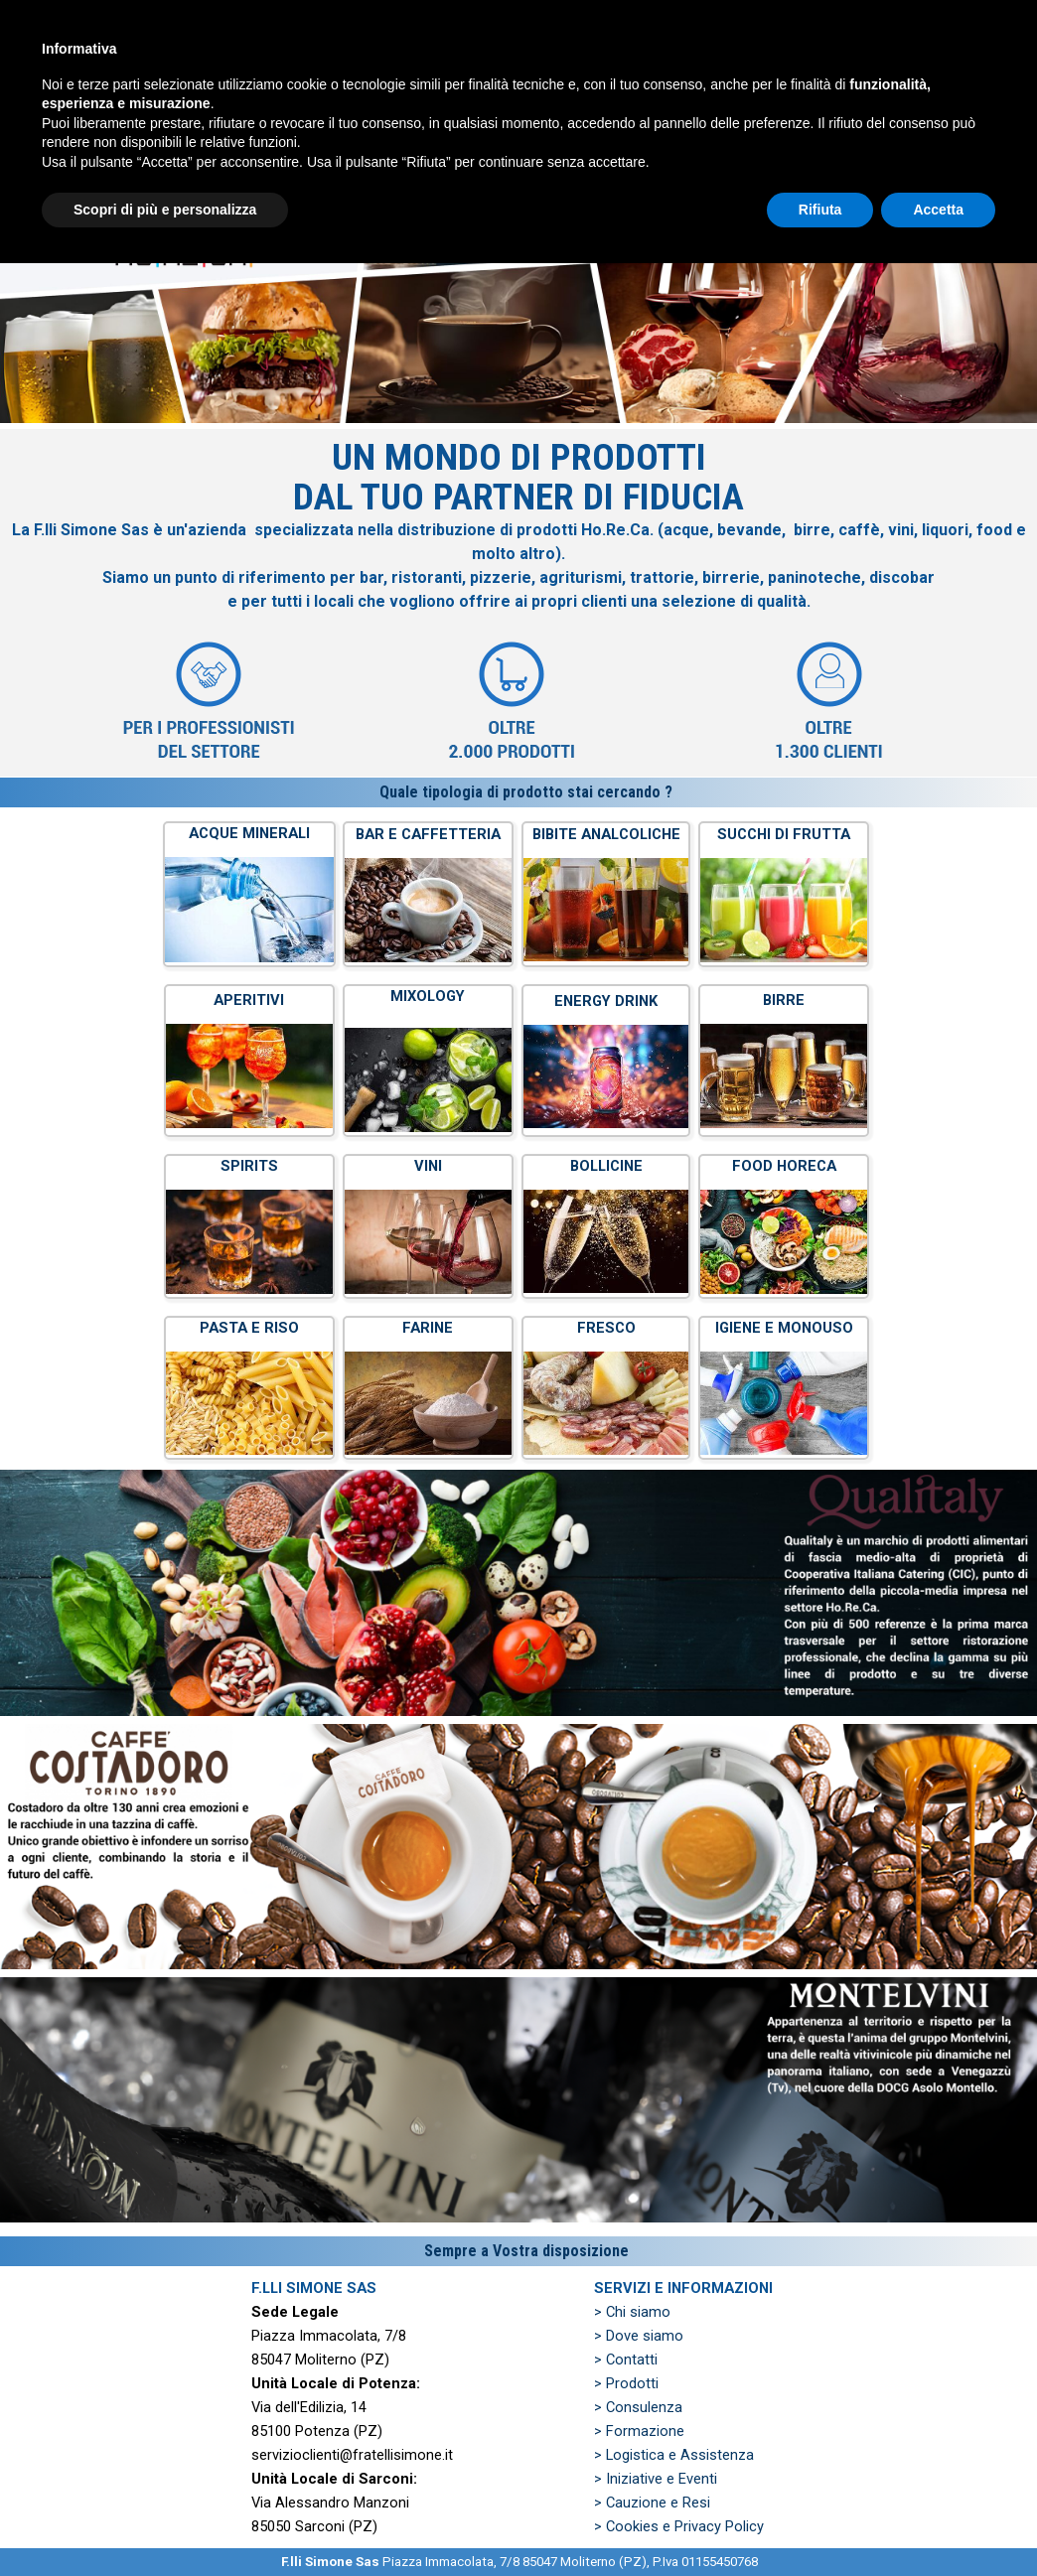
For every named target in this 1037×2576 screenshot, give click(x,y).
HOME (208, 89)
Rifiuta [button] (820, 2521)
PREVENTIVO (655, 89)
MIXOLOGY (427, 996)
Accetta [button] (938, 2521)
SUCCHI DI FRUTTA (783, 834)
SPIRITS (249, 1166)
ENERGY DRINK (606, 1001)
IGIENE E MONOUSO (784, 1328)
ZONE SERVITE (803, 89)
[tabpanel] (518, 603)
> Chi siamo (632, 2312)
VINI (428, 1166)
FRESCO (606, 1328)
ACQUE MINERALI (249, 833)
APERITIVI (249, 1000)
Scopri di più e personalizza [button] (165, 2521)
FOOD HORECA (784, 1166)
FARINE (427, 1328)
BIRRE (784, 1000)
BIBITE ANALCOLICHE (606, 834)
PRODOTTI (506, 89)
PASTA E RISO (249, 1328)
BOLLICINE (606, 1166)
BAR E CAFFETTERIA (428, 834)
